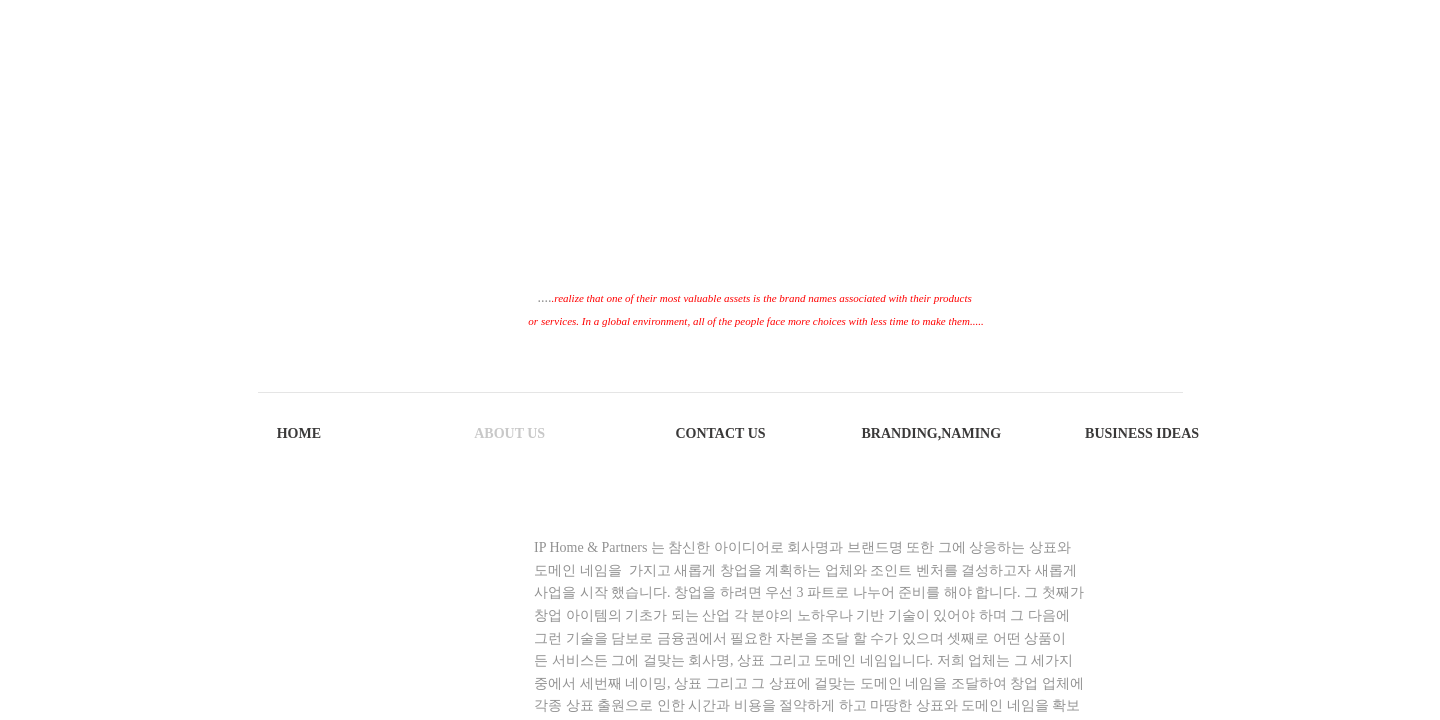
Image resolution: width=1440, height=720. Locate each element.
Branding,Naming (931, 433)
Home (299, 433)
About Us (509, 433)
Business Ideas (1142, 433)
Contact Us (720, 433)
